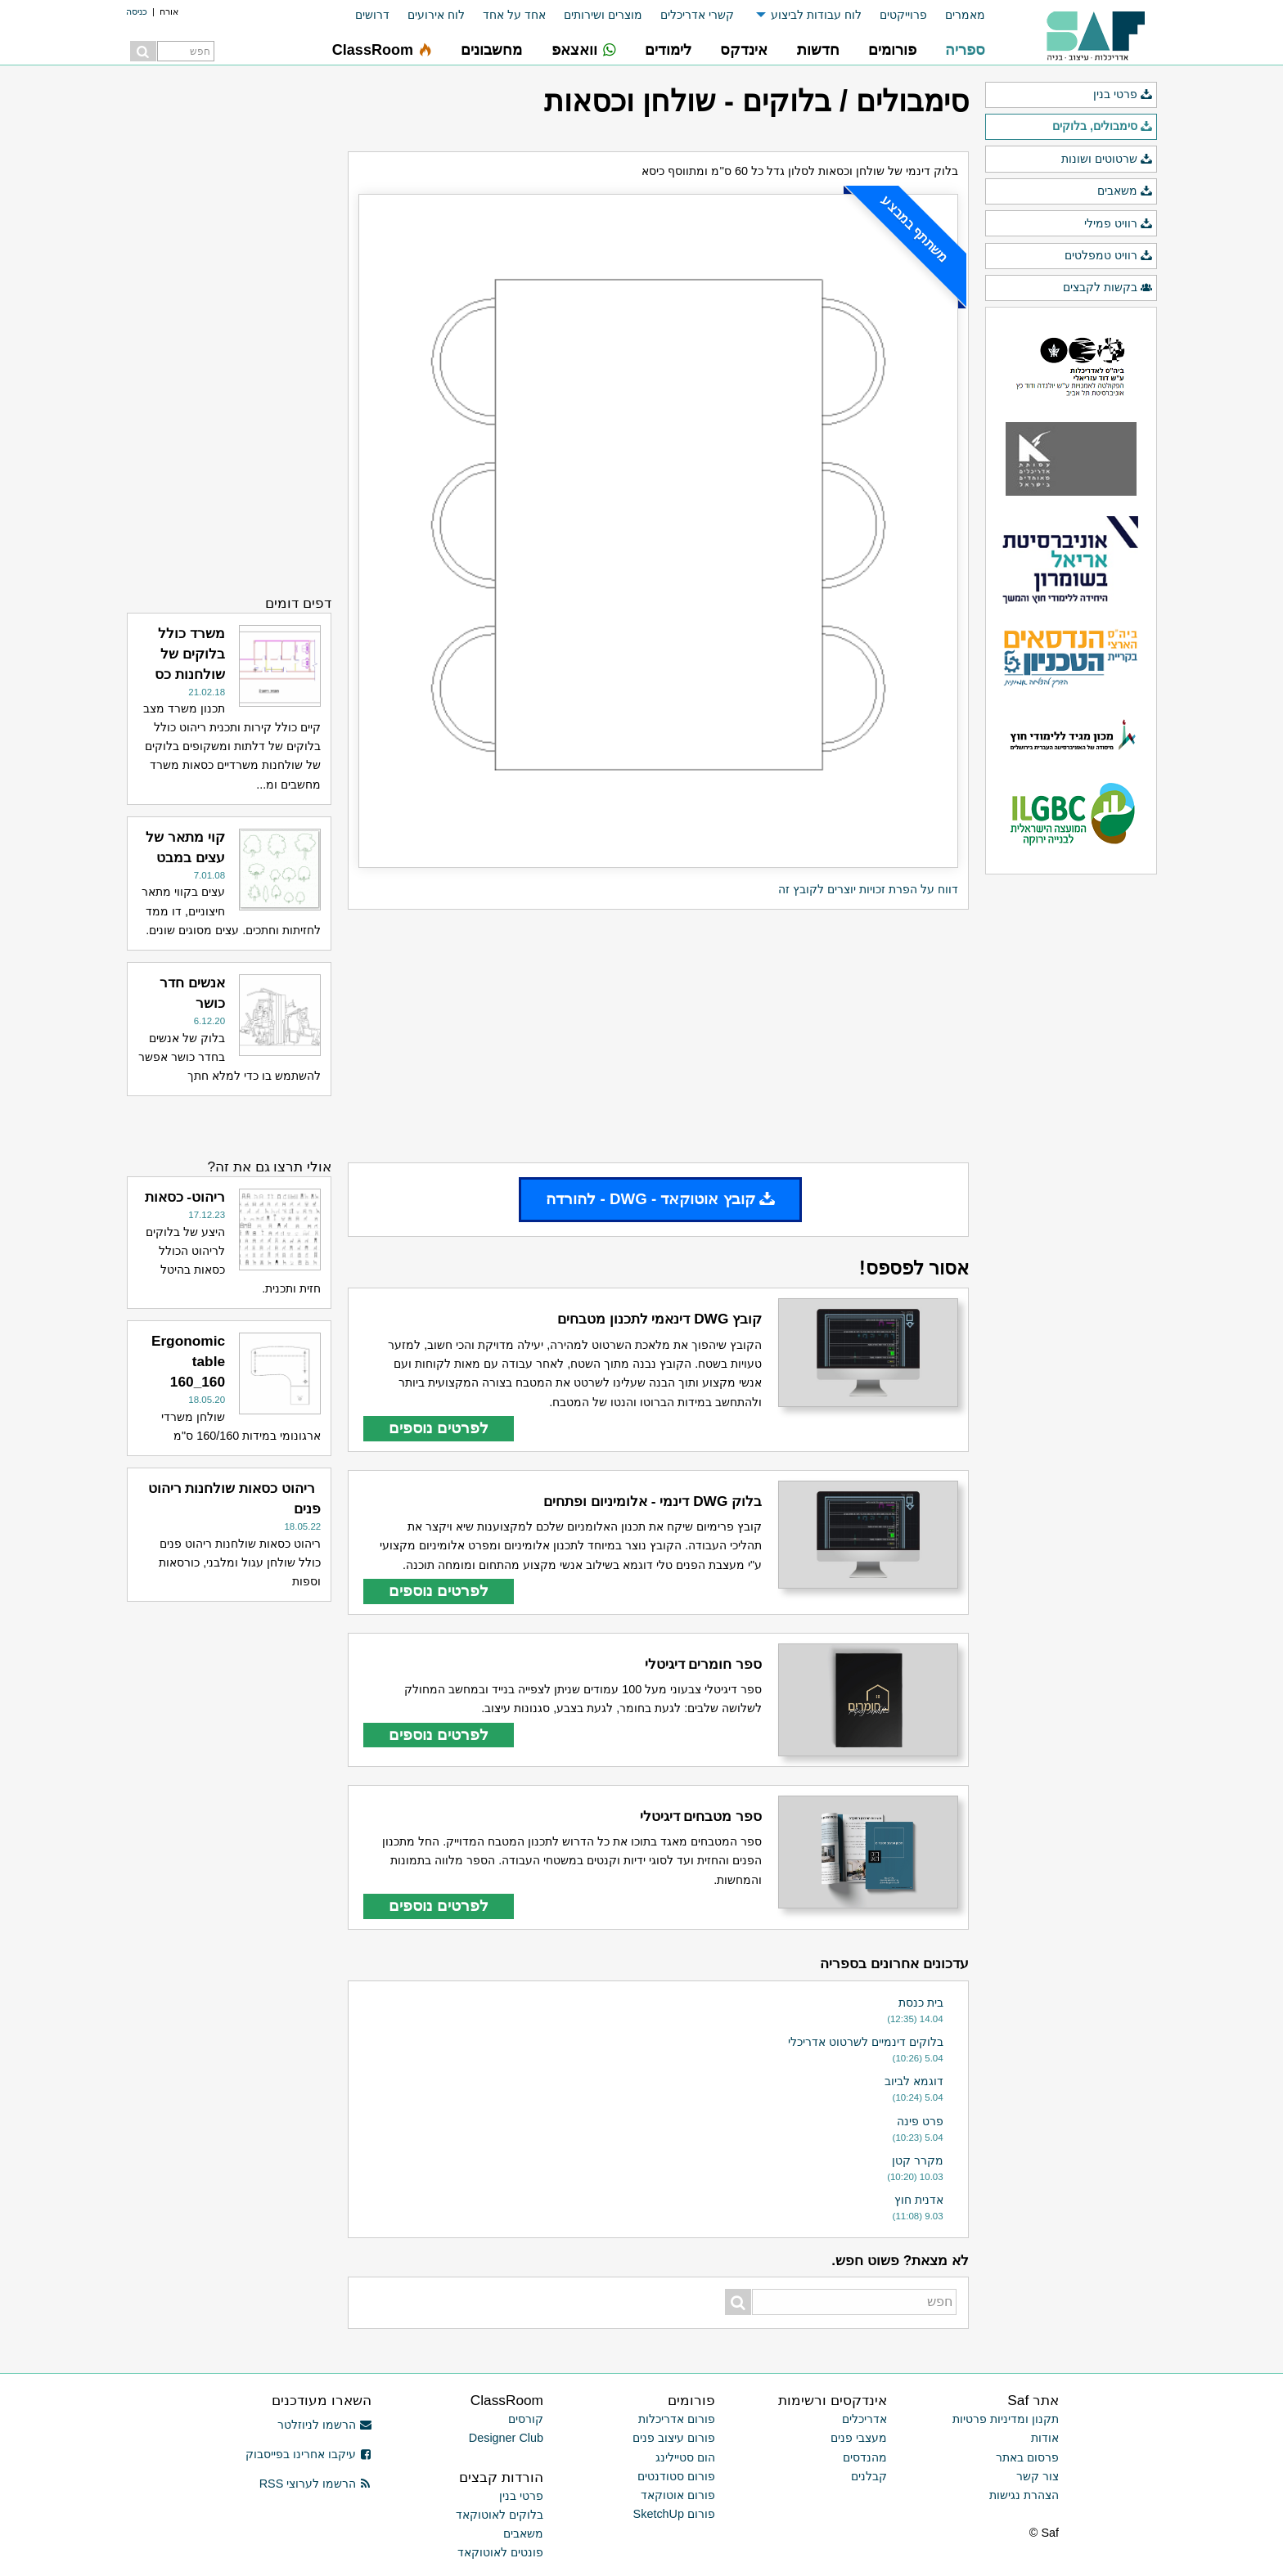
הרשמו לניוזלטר (324, 2424)
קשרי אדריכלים (697, 14)
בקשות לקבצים (1108, 288)
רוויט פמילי (1118, 224)
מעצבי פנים (859, 2437)
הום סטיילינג (685, 2457)
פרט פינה (920, 2121)
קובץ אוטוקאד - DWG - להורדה (660, 1198)
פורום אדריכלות (676, 2418)
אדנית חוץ (918, 2199)
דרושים (372, 14)
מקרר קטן (917, 2160)
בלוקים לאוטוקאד (499, 2514)
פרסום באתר (1027, 2457)
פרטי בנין (1123, 95)
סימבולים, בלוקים (1102, 127)
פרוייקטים (903, 14)
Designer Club (506, 2437)
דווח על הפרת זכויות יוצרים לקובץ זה (868, 889)
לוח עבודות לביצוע (816, 14)
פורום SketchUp (674, 2513)
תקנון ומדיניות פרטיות (1005, 2418)
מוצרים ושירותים (603, 14)
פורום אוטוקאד (678, 2495)
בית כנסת (920, 2002)
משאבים (1125, 191)
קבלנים (869, 2476)
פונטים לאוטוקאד (500, 2552)
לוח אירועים (436, 14)
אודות (1045, 2437)
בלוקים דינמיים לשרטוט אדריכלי (865, 2041)
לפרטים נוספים (438, 1427)
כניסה (136, 11)
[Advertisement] (658, 1036)
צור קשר (1037, 2476)
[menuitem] (956, 15)
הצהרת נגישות (1024, 2495)
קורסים (525, 2418)
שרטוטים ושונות (1107, 160)
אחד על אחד (514, 14)
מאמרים (965, 14)
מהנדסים (865, 2457)
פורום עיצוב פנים (673, 2437)
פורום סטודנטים (676, 2476)
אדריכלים (864, 2418)
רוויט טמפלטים (1109, 256)
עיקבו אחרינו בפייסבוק (308, 2454)
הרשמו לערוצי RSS (315, 2483)
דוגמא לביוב (914, 2081)
